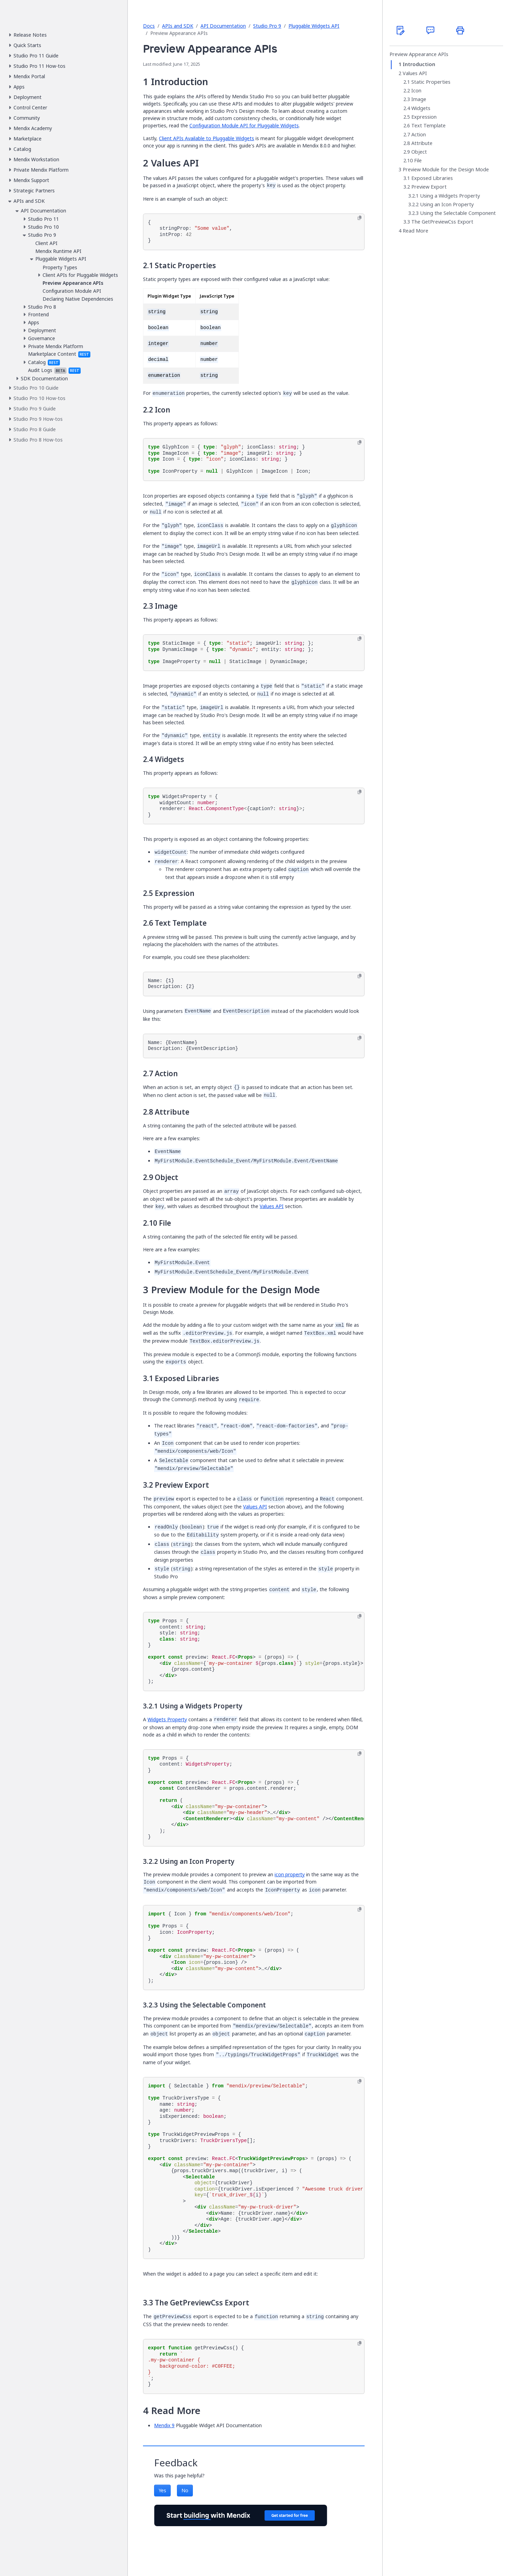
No (184, 2490)
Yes (162, 2490)
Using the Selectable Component (458, 213)
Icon (416, 90)
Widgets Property (167, 1719)
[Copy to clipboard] (359, 218)
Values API (272, 1206)
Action (418, 134)
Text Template (428, 125)
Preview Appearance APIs (419, 54)
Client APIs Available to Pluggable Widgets (206, 138)
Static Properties (430, 82)
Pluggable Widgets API (313, 25)
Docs (149, 25)
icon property (290, 1874)
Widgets (420, 108)
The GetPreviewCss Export (442, 222)
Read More (415, 231)
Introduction (419, 64)
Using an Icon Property (447, 204)
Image (418, 99)
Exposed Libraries (432, 178)
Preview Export (429, 187)
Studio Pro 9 (267, 25)
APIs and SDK (177, 25)
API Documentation (223, 25)
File (418, 160)
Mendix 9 (164, 2425)
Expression (424, 117)
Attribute (421, 143)
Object (419, 152)
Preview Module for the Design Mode (446, 169)
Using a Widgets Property (450, 196)
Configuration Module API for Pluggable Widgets (244, 125)
